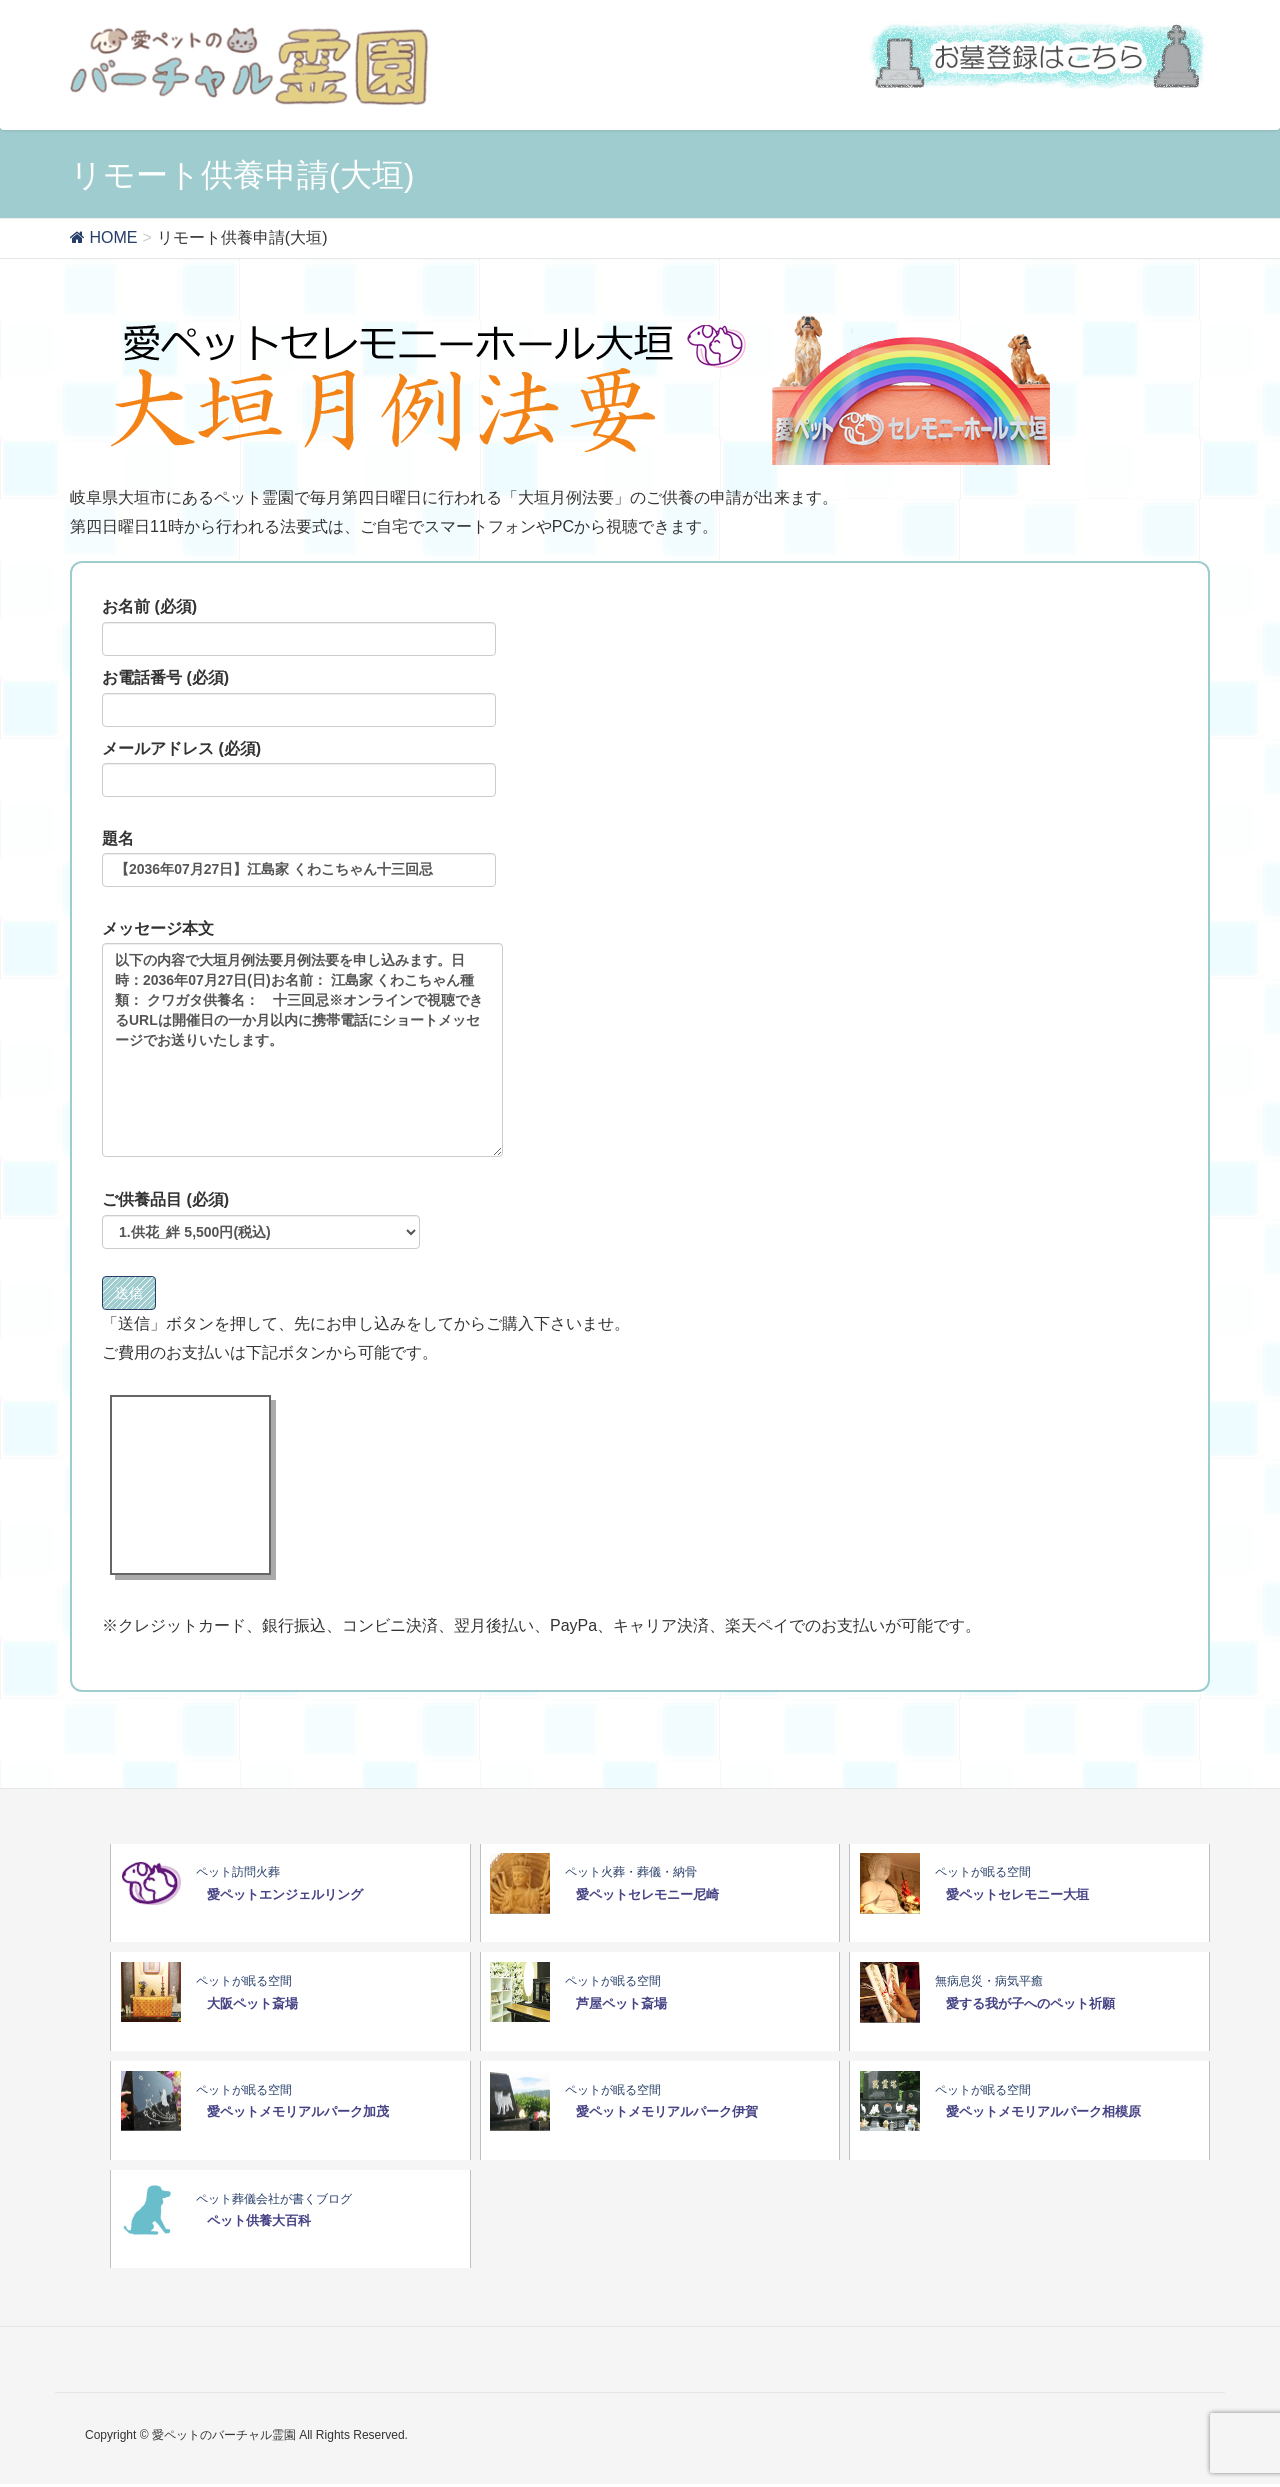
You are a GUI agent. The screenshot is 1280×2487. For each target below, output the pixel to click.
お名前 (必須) (299, 627)
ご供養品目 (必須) (261, 1220)
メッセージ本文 (302, 1039)
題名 (299, 859)
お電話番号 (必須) (299, 698)
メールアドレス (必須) (299, 769)
